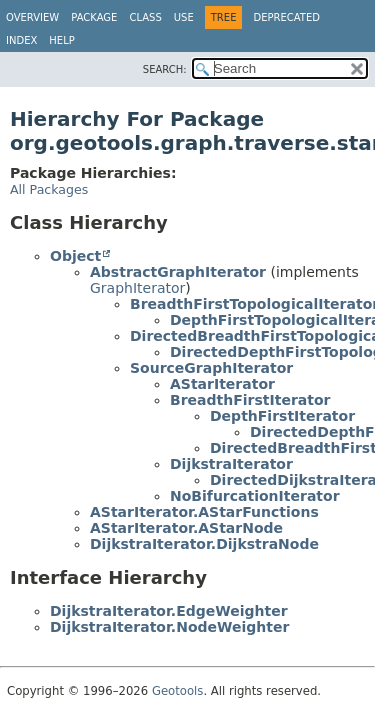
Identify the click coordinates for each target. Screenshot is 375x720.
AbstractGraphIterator (178, 272)
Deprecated (286, 17)
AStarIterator (222, 384)
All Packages (49, 189)
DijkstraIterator (231, 464)
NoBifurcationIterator (255, 496)
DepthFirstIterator (282, 416)
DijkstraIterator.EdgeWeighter (169, 611)
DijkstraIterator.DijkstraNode (204, 544)
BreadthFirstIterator (250, 400)
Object (75, 256)
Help (61, 40)
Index (21, 40)
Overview (32, 17)
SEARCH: (165, 69)
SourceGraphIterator (211, 368)
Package (94, 17)
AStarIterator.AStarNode (186, 528)
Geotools (177, 691)
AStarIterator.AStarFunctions (204, 512)
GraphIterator (137, 288)
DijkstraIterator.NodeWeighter (169, 627)
